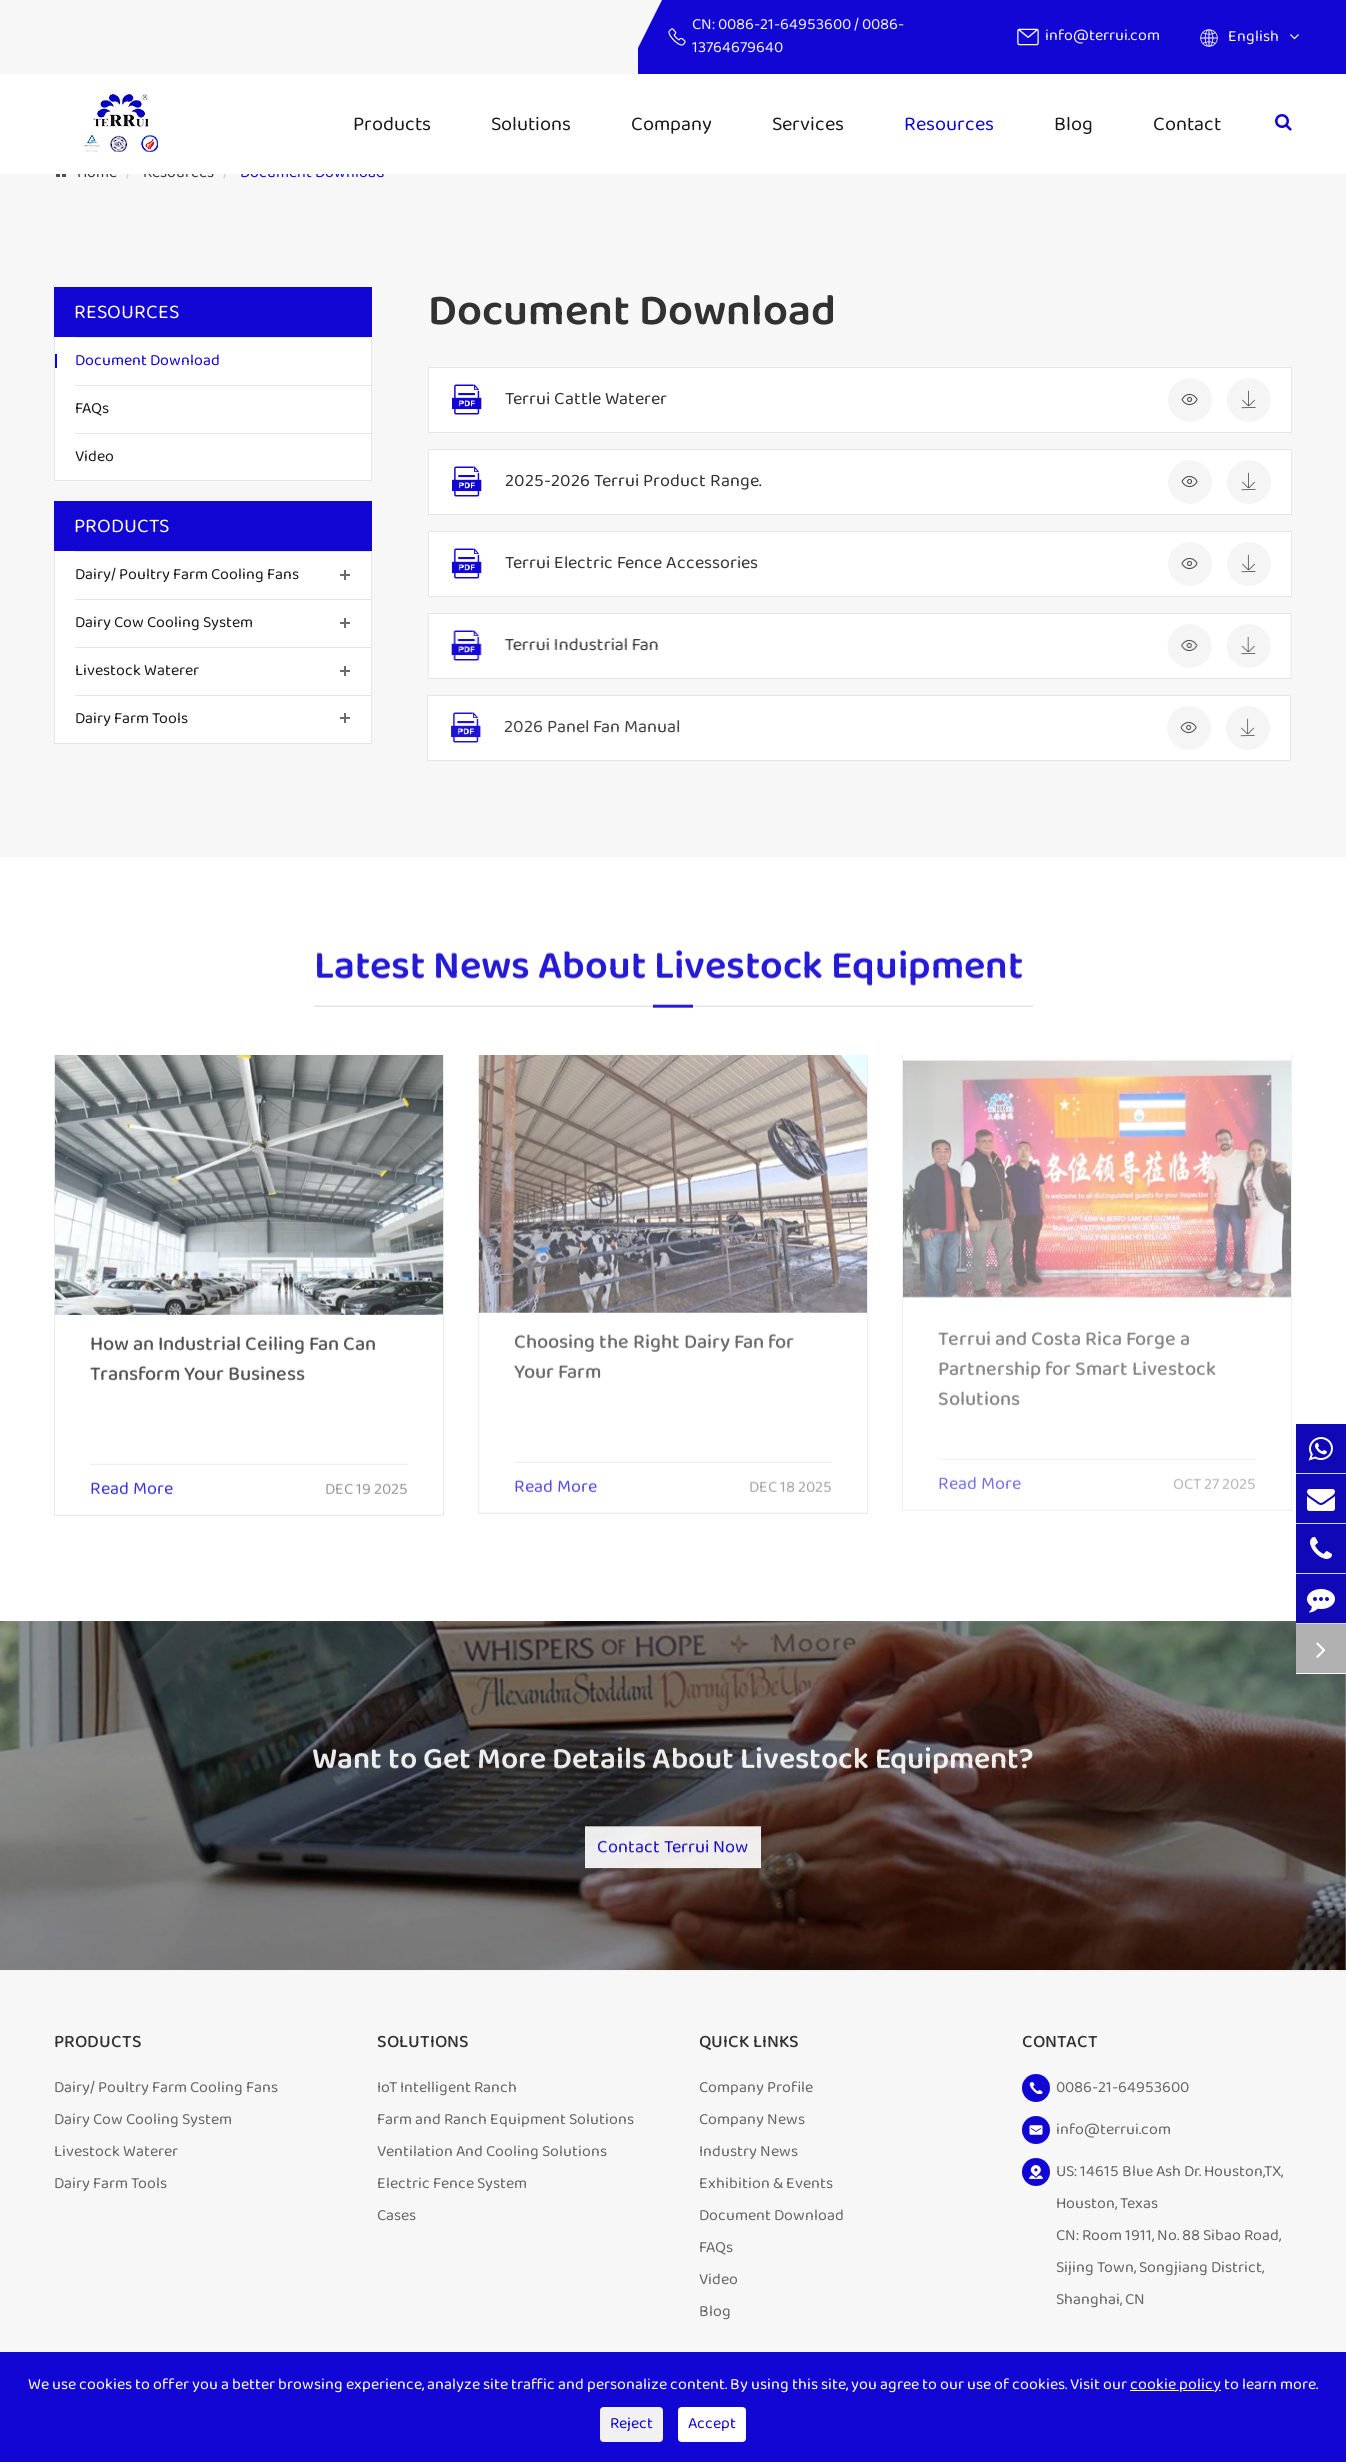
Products (392, 124)
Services (808, 124)
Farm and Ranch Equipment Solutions (505, 2135)
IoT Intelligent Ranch (447, 2103)
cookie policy (1175, 2384)
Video (94, 456)
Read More (131, 1477)
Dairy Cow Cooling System (164, 622)
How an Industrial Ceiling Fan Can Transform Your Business (233, 1346)
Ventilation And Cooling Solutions (492, 2167)
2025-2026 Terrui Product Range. (631, 482)
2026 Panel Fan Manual (585, 728)
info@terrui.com (1102, 35)
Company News (752, 2135)
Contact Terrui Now (673, 1851)
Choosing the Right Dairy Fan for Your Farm (654, 1343)
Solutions (531, 124)
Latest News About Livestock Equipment (668, 977)
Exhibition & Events (766, 2199)
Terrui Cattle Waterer (585, 400)
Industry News (748, 2167)
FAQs (92, 408)
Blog (1073, 124)
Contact (1187, 124)
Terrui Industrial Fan (577, 646)
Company (671, 124)
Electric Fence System (452, 2199)
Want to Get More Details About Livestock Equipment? (673, 1772)
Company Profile (756, 2103)
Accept (712, 2423)
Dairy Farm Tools (131, 718)
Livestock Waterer (137, 670)
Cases (396, 2231)
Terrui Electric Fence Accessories (628, 564)
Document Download (147, 360)
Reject (631, 2423)
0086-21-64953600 (786, 24)
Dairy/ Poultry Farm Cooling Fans (187, 574)
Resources (949, 124)
